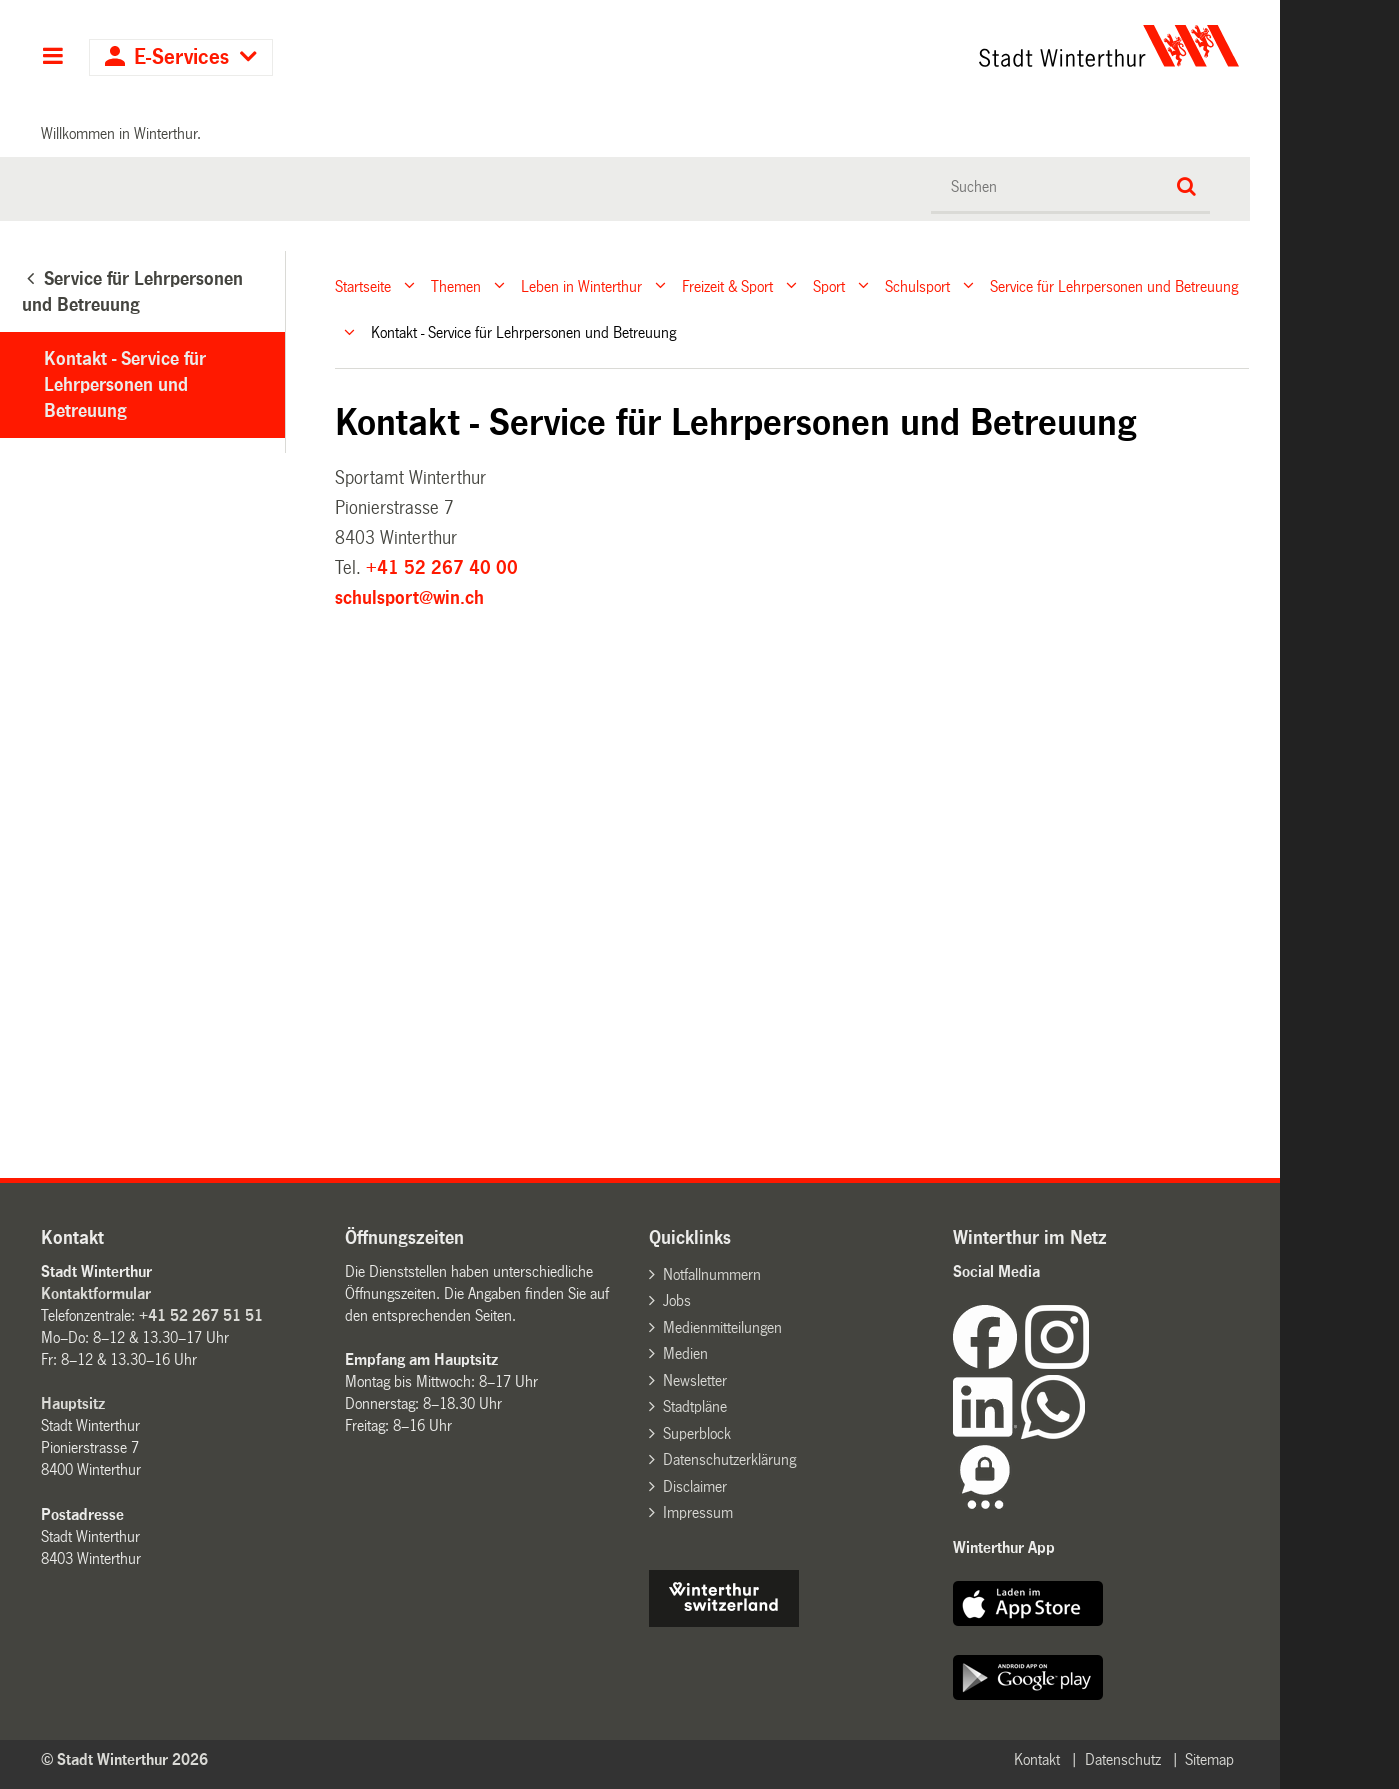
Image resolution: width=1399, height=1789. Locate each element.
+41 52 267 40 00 (442, 568)
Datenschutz (1123, 1759)
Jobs (677, 1300)
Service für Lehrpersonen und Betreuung (1114, 285)
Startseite (363, 285)
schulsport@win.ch (409, 598)
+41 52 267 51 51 (201, 1315)
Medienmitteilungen (722, 1327)
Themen (456, 285)
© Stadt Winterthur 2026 (124, 1759)
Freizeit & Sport (727, 285)
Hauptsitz (73, 1403)
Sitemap (1209, 1759)
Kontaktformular (96, 1293)
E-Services (181, 57)
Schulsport (917, 285)
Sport (829, 285)
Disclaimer (695, 1486)
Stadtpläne (695, 1406)
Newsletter (695, 1380)
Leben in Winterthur (581, 285)
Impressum (698, 1512)
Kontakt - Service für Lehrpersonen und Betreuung (125, 385)
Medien (685, 1353)
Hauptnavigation (52, 58)
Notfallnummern (712, 1274)
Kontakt (1037, 1759)
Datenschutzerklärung (729, 1459)
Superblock (697, 1433)
